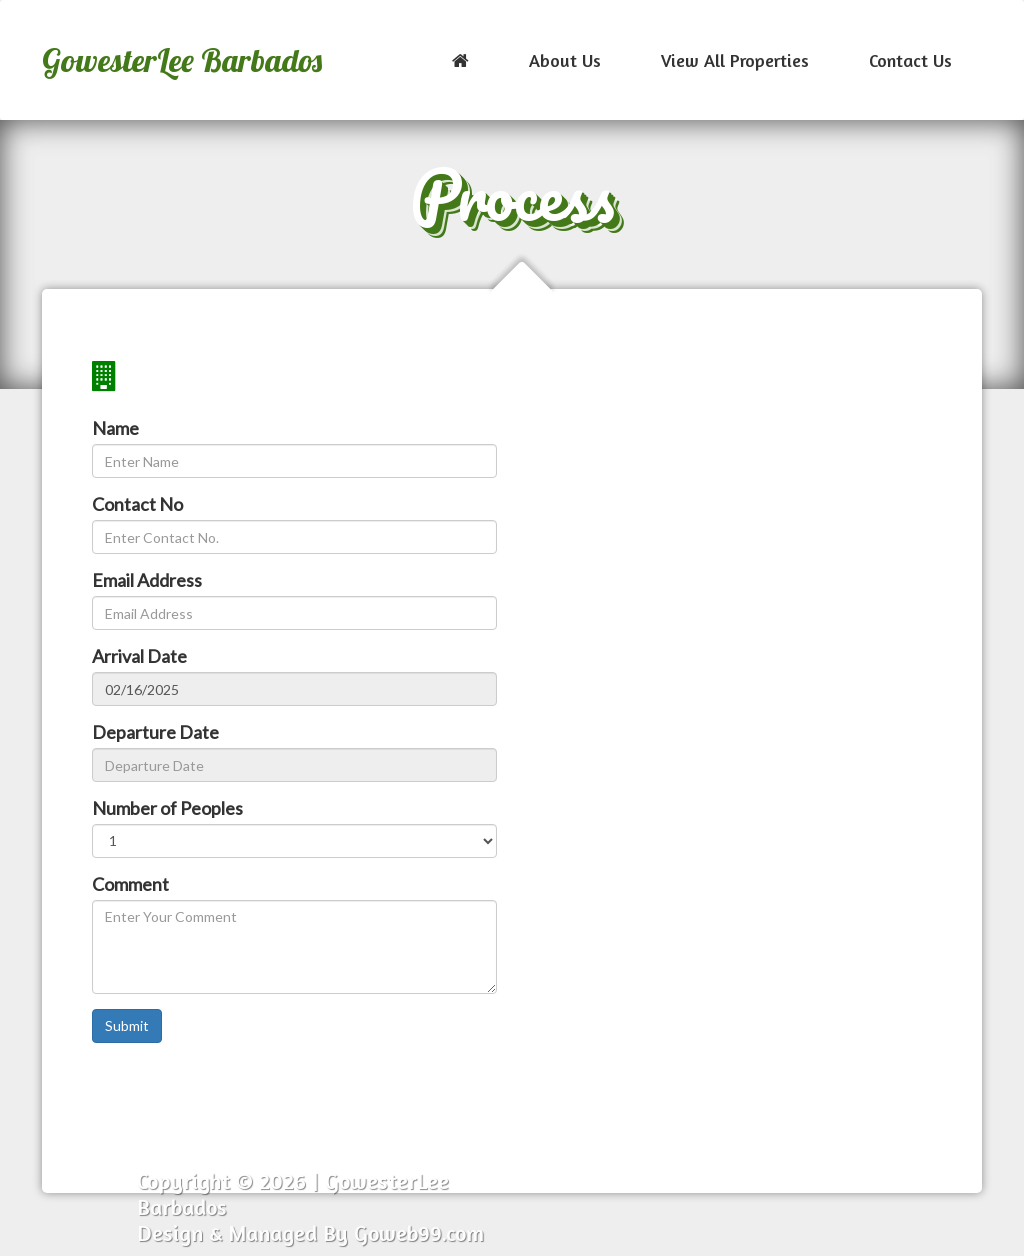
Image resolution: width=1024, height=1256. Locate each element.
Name (115, 428)
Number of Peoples (167, 808)
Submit (127, 1025)
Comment (130, 884)
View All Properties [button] (735, 60)
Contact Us (910, 60)
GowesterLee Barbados (182, 60)
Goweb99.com (419, 1233)
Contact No (137, 504)
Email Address (147, 580)
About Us (565, 60)
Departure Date (155, 732)
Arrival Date (139, 656)
